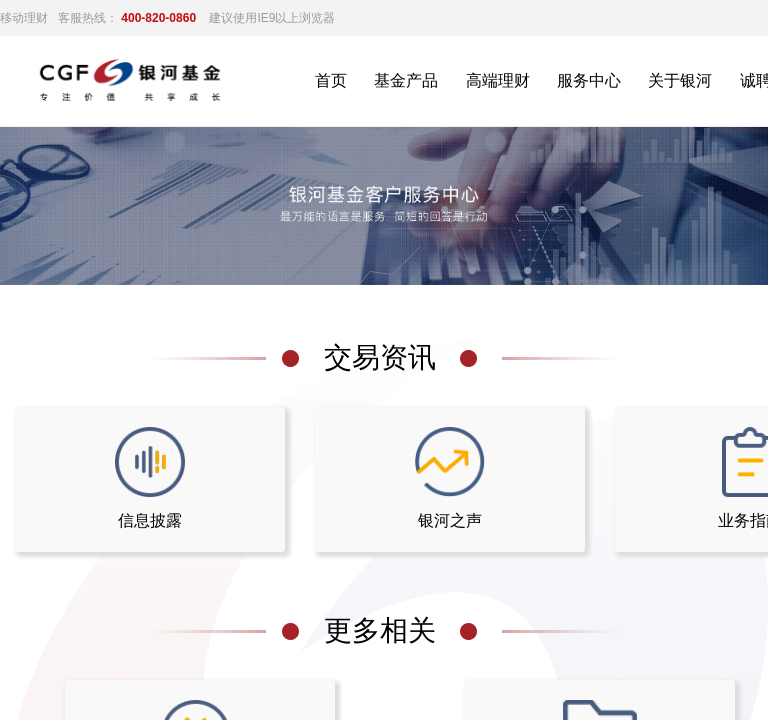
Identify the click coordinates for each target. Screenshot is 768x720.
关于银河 (680, 80)
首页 (331, 80)
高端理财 (498, 80)
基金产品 (406, 80)
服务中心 (589, 80)
